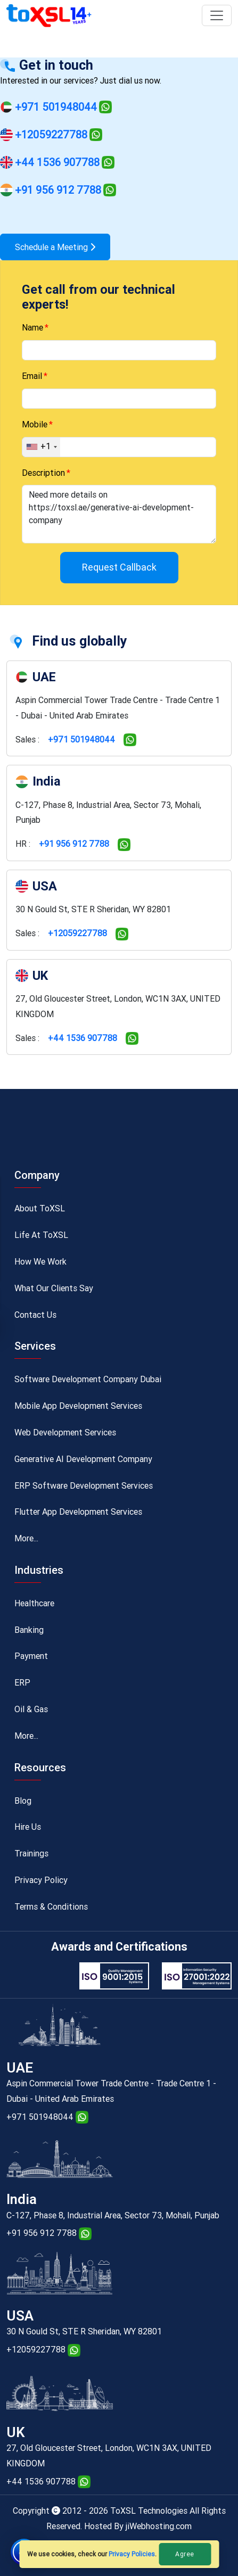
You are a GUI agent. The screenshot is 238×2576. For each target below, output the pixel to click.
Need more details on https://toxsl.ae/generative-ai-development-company (119, 514)
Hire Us (27, 1827)
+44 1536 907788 (57, 162)
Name (32, 328)
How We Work (40, 1262)
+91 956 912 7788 (58, 190)
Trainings (31, 1853)
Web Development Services (65, 1432)
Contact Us (35, 1315)
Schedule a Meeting (55, 247)
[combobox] (41, 447)
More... (26, 1538)
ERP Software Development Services (83, 1486)
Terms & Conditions (51, 1907)
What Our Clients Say (53, 1288)
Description (43, 473)
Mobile (34, 424)
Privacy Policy (41, 1880)
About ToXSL (39, 1208)
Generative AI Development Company (83, 1459)
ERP (22, 1683)
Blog (22, 1801)
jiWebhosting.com (159, 2526)
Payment (31, 1656)
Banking (29, 1630)
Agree (184, 2554)
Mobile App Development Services (78, 1406)
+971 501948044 (56, 107)
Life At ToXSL (41, 1235)
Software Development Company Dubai (87, 1379)
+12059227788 (51, 134)
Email (32, 376)
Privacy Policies (132, 2554)
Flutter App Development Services (78, 1512)
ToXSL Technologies (150, 2511)
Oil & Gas (31, 1709)
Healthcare (34, 1603)
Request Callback (119, 567)
